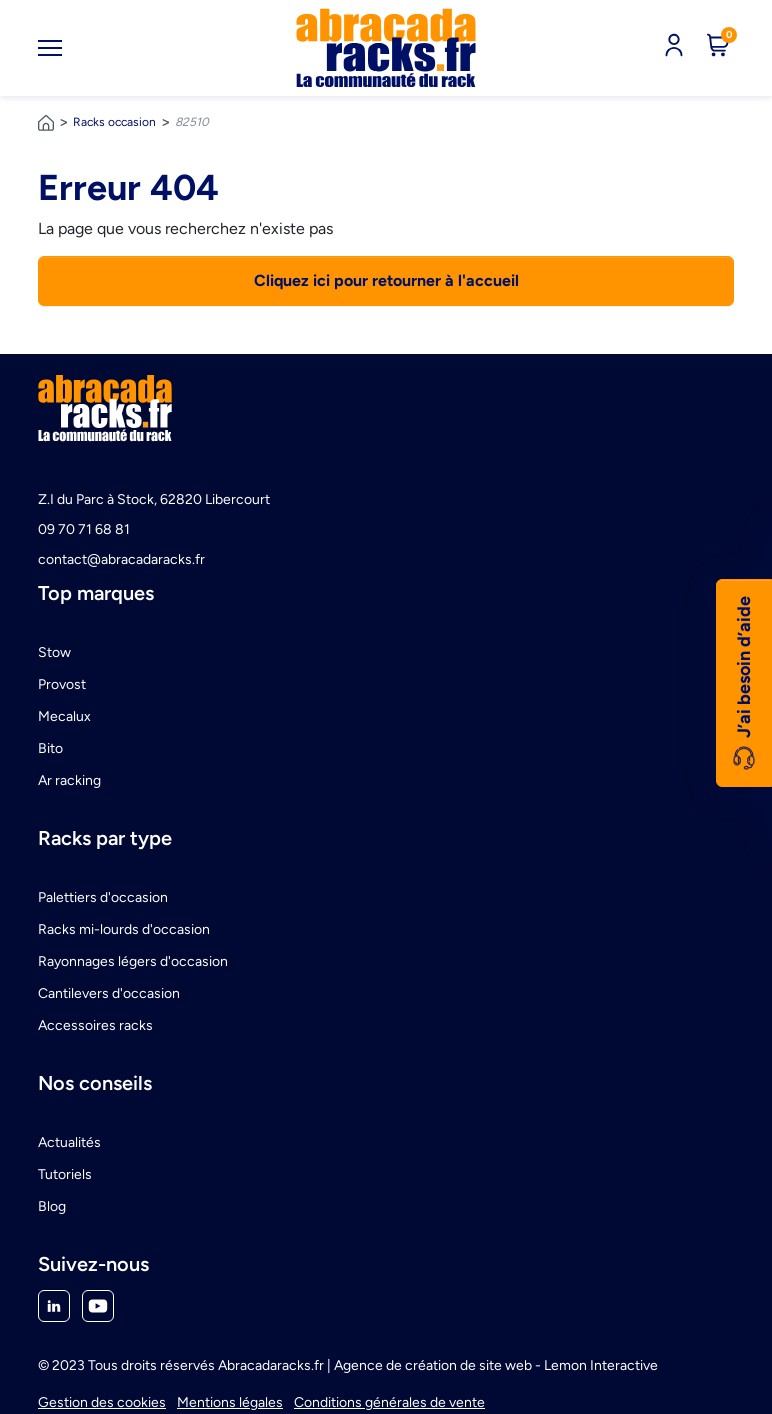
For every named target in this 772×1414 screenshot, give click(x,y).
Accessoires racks (95, 1025)
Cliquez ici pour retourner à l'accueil (386, 280)
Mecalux (64, 716)
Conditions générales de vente (389, 1402)
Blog (52, 1206)
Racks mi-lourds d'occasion (124, 929)
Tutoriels (65, 1174)
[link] (386, 48)
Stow (54, 652)
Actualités (69, 1142)
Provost (62, 684)
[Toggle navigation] (50, 48)
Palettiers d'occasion (103, 897)
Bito (50, 748)
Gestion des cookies (102, 1402)
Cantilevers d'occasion (109, 993)
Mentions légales (230, 1402)
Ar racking (69, 780)
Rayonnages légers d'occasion (133, 961)
